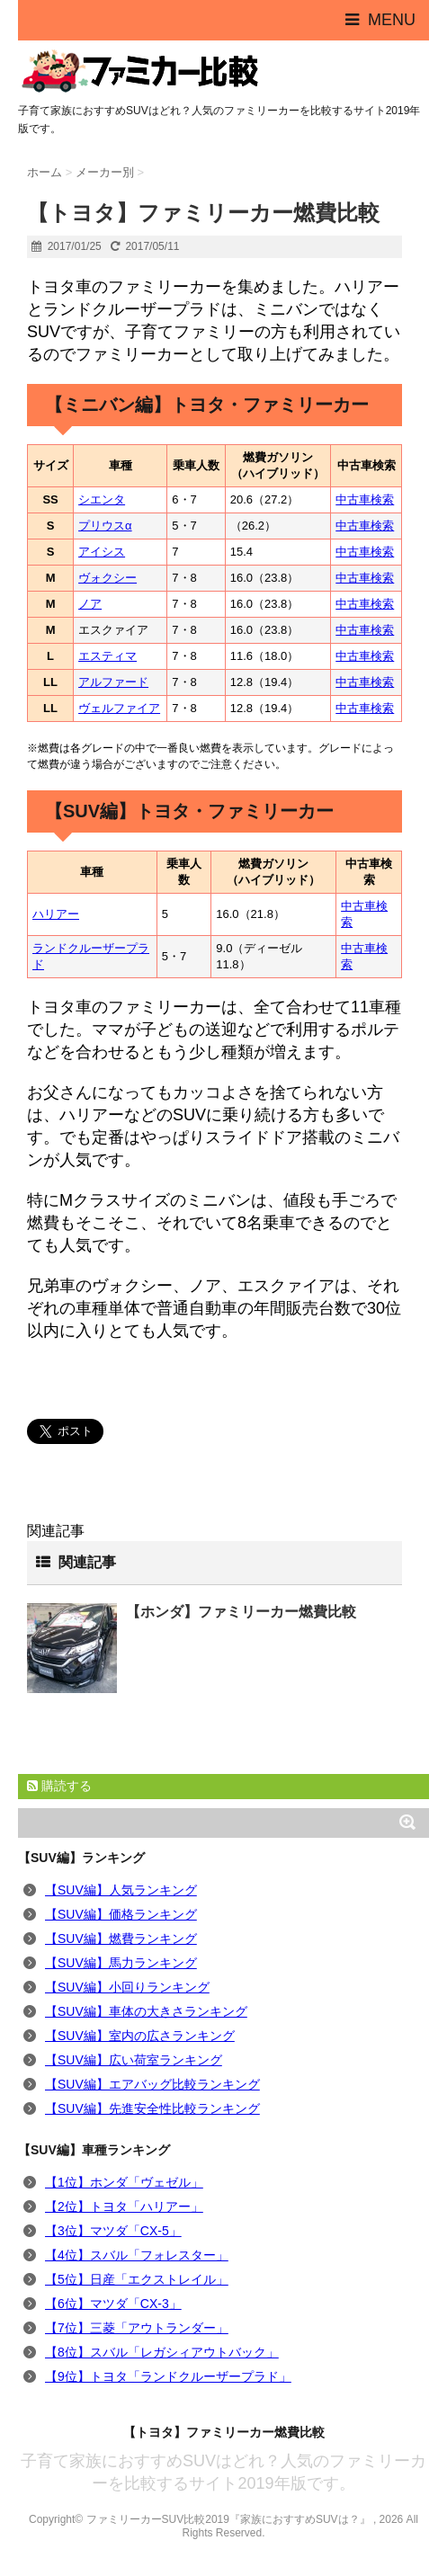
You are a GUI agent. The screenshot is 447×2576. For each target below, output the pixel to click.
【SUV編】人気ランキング (121, 1890)
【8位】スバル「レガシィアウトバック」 (162, 2352)
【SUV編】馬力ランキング (121, 1963)
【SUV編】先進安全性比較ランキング (152, 2108)
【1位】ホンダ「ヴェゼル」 (124, 2182)
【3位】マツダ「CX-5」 (113, 2231)
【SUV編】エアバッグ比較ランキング (152, 2084)
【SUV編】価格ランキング (121, 1914)
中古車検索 (364, 499)
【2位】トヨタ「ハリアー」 (124, 2206)
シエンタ (101, 499)
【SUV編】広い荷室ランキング (133, 2060)
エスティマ (107, 656)
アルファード (113, 682)
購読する (59, 1785)
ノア (90, 604)
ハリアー (55, 914)
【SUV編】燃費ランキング (121, 1938)
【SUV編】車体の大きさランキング (146, 2011)
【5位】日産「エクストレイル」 (136, 2279)
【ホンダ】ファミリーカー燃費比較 (241, 1611)
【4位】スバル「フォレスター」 (136, 2255)
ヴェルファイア (119, 708)
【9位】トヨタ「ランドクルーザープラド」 (168, 2376)
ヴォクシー (107, 577)
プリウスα (105, 525)
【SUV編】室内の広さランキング (140, 2035)
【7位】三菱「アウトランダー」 (136, 2328)
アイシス (101, 551)
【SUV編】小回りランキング (127, 1987)
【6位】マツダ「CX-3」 (113, 2303)
